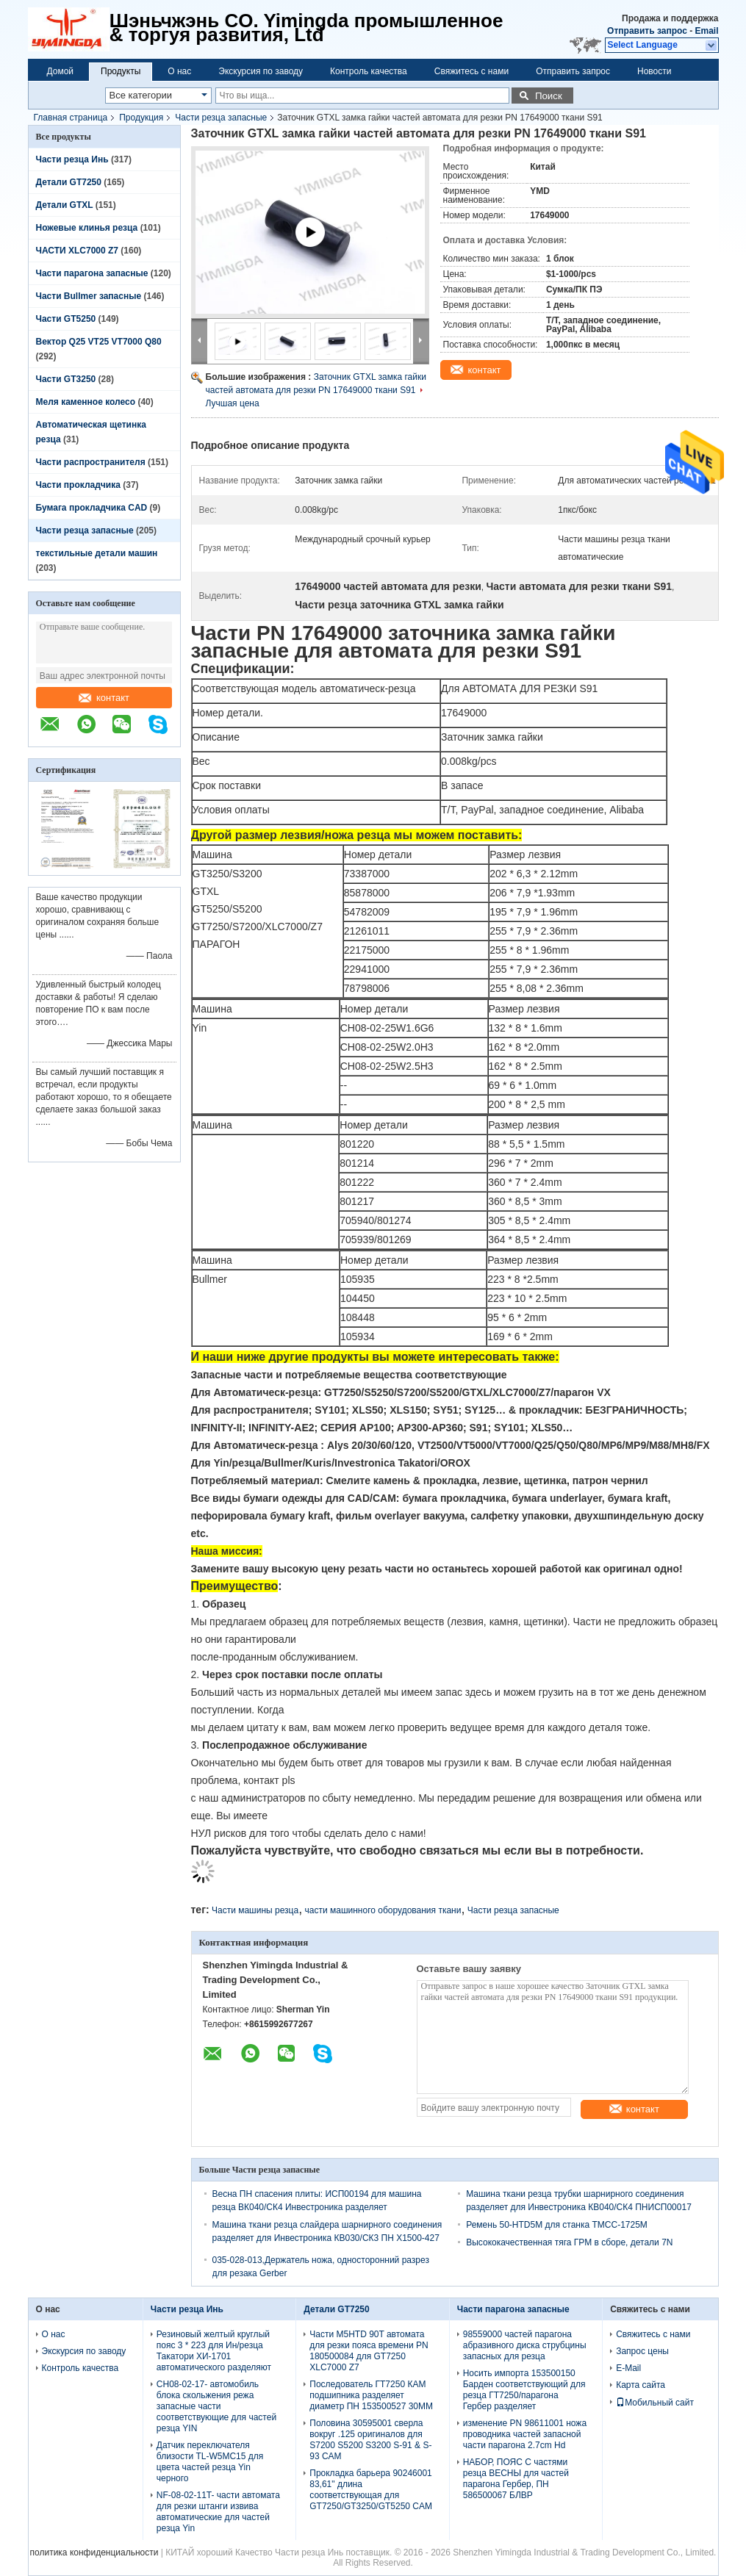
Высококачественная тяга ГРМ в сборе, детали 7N (569, 2242)
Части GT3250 (66, 379)
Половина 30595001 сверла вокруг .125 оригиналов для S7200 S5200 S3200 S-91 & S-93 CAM (370, 2439)
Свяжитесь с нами (471, 71)
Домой (60, 71)
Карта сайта (640, 2385)
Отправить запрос (648, 31)
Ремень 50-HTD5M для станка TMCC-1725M (557, 2225)
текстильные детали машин (97, 553)
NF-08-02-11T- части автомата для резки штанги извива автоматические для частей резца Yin (218, 2511)
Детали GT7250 (68, 182)
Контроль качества (368, 71)
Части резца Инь (72, 159)
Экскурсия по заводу (260, 71)
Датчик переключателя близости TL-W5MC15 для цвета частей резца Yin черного (210, 2461)
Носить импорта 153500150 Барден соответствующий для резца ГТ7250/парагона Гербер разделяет (524, 2389)
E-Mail (628, 2368)
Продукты (120, 71)
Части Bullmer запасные (89, 296)
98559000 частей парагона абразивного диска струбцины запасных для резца (525, 2345)
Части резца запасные (221, 117)
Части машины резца (255, 1910)
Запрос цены (642, 2351)
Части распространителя (91, 462)
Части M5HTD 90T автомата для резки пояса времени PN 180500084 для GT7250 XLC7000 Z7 (368, 2350)
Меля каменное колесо (86, 402)
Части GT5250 (66, 319)
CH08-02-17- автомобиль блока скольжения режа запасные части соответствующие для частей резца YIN (216, 2406)
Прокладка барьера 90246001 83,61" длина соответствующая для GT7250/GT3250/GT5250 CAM (370, 2489)
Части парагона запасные (92, 273)
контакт (104, 697)
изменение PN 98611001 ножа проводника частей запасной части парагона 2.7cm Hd (525, 2434)
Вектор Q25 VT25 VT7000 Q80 (99, 342)
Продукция (141, 117)
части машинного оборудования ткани (383, 1910)
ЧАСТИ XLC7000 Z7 (77, 250)
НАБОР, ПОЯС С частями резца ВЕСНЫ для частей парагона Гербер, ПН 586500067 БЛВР (516, 2478)
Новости (654, 71)
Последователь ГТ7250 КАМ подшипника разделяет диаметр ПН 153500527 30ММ (371, 2395)
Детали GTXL (64, 205)
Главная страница (71, 117)
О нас (179, 71)
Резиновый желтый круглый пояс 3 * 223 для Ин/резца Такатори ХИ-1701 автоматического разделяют (214, 2350)
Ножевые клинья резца (87, 228)
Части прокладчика (78, 485)
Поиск (548, 95)
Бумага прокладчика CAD (92, 508)
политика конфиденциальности (94, 2552)
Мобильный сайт (655, 2402)
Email (706, 31)
